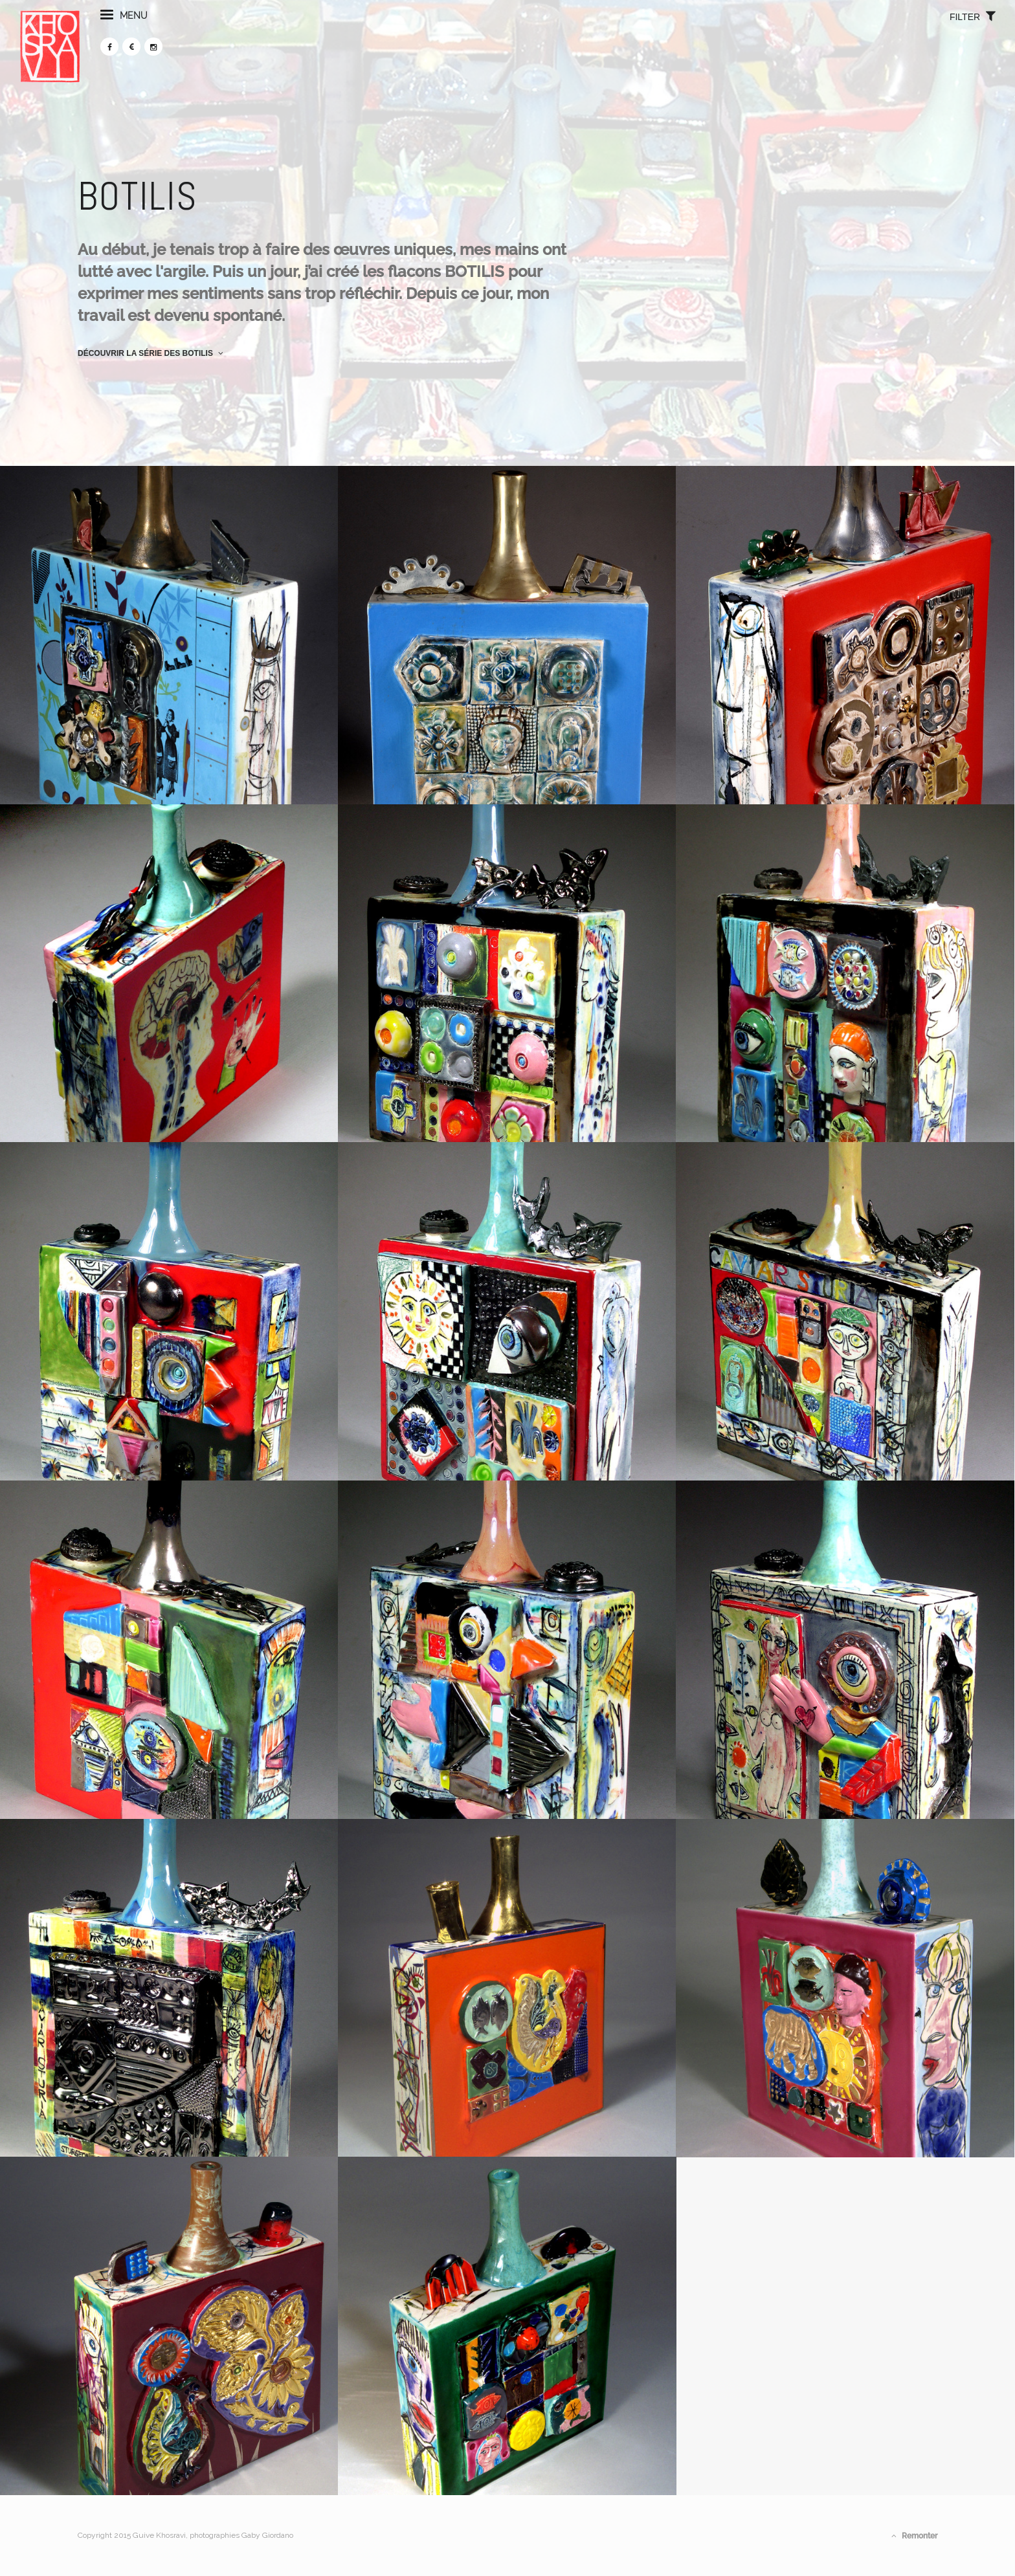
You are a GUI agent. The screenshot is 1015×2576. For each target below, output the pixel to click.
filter (914, 38)
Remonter (914, 2536)
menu (182, 37)
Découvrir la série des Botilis (150, 353)
